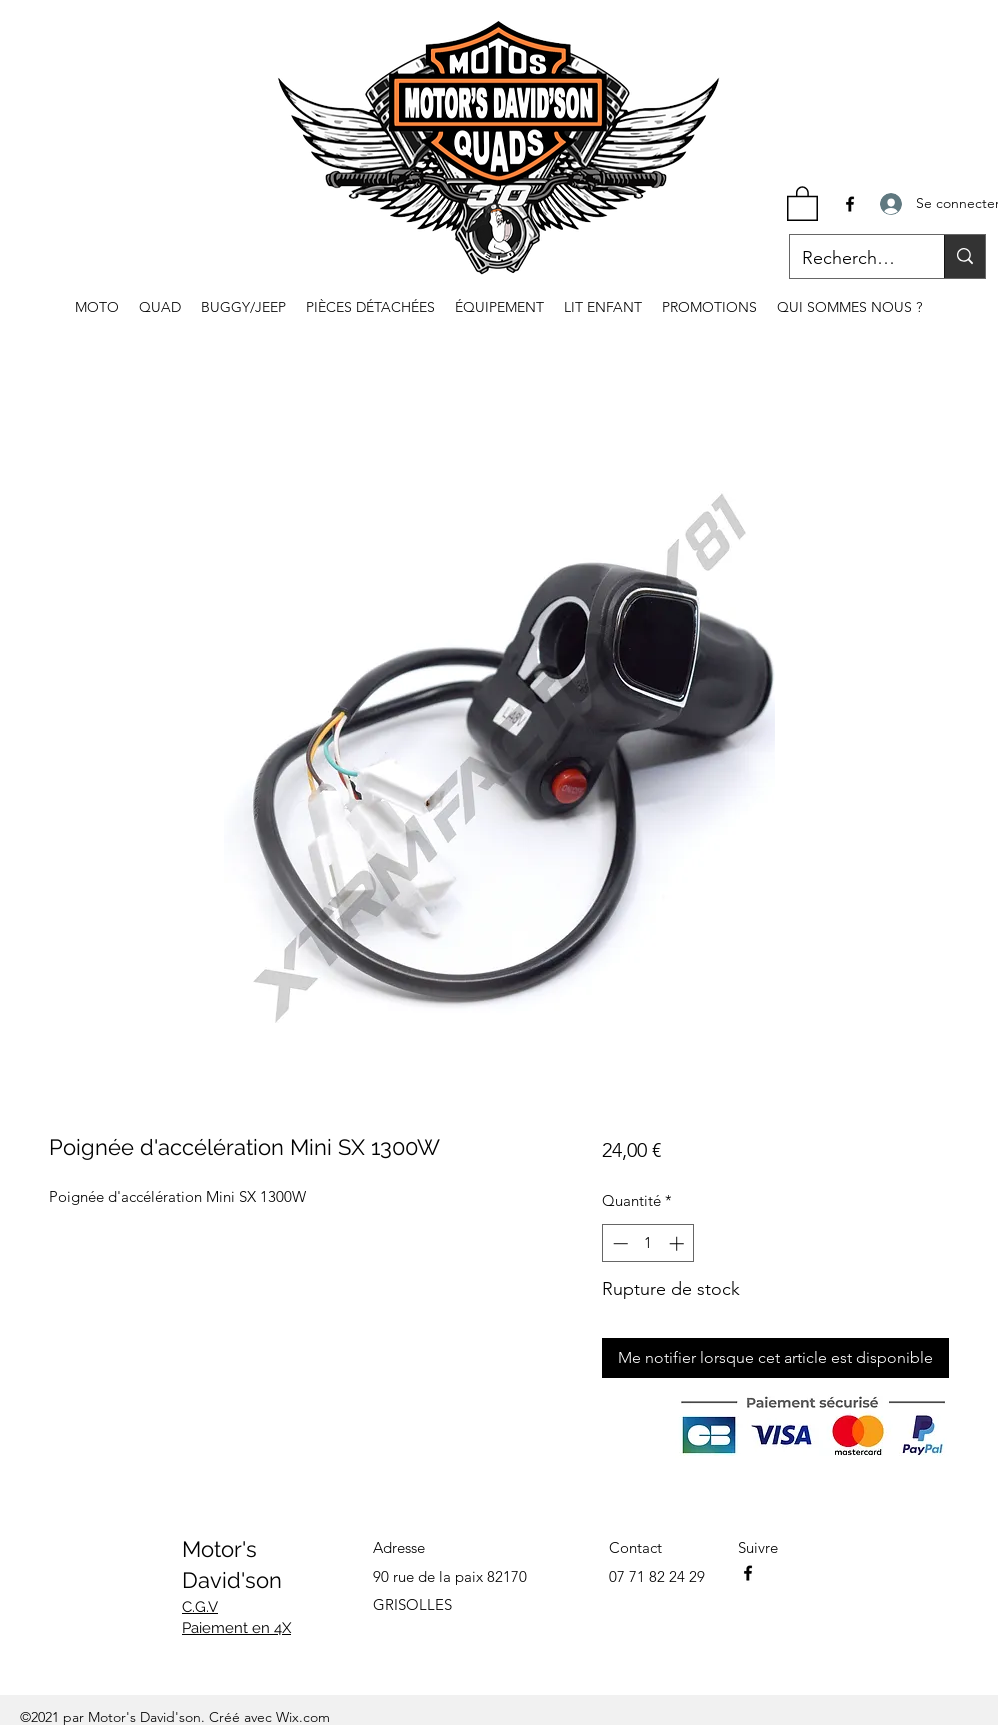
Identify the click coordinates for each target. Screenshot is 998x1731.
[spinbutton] (648, 1243)
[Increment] (678, 1243)
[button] (802, 202)
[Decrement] (618, 1243)
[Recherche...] (852, 259)
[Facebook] (850, 204)
